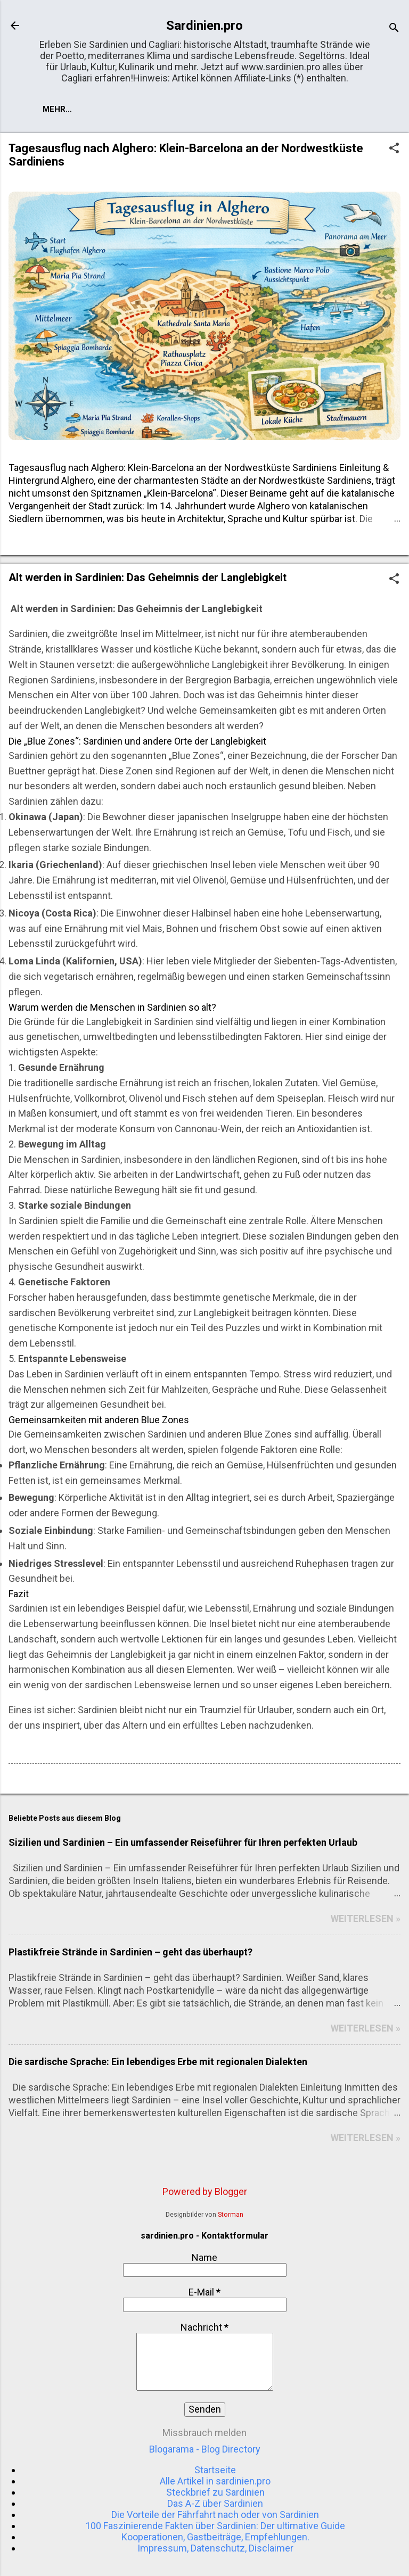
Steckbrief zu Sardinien (215, 2492)
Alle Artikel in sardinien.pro (215, 2481)
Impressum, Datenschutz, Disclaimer (215, 2548)
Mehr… (125, 109)
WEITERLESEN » (365, 1918)
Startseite (67, 109)
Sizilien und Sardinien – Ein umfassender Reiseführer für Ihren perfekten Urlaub (183, 1842)
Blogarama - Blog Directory (204, 2449)
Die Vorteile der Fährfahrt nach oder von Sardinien (215, 2514)
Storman (230, 2214)
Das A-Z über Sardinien (215, 2503)
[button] (394, 149)
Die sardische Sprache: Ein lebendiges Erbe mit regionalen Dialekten (158, 2061)
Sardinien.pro (204, 25)
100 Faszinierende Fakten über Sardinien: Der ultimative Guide (215, 2525)
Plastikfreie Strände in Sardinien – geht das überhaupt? (130, 1952)
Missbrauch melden (204, 2432)
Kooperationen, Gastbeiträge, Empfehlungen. (215, 2536)
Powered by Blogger (204, 2191)
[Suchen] (394, 29)
